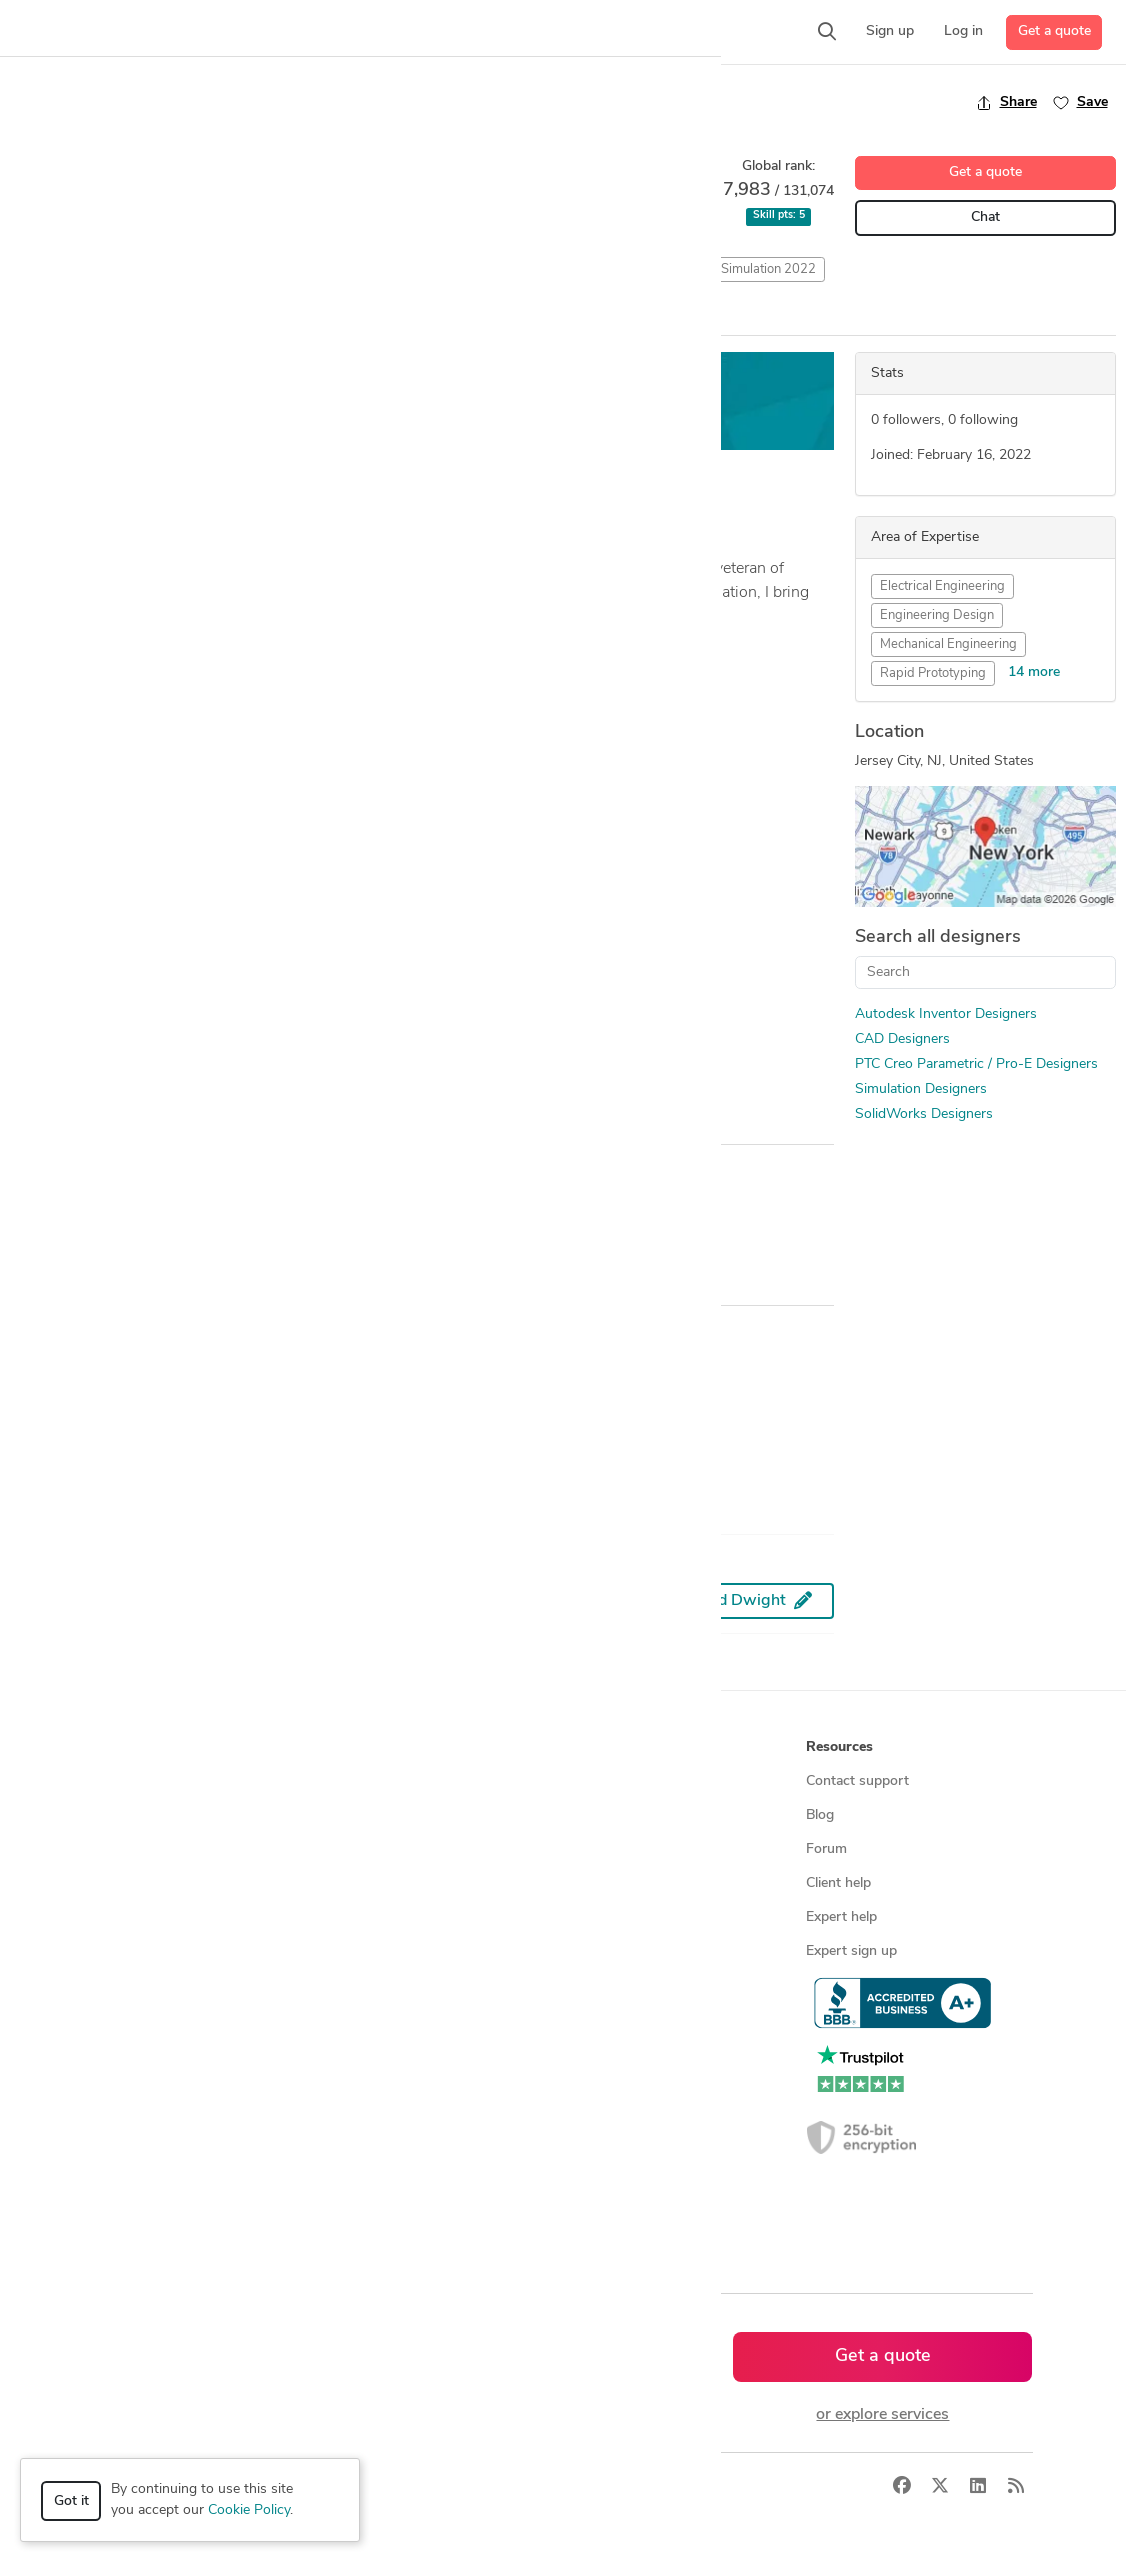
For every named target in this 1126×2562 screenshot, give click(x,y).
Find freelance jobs (394, 1815)
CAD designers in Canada (415, 2087)
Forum (826, 1849)
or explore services (882, 2415)
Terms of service (622, 1951)
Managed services (157, 1815)
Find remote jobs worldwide (423, 1917)
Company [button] (601, 1747)
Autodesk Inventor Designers (946, 1014)
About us (600, 1781)
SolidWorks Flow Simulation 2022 (718, 269)
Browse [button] (361, 1747)
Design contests (152, 1849)
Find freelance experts (405, 1781)
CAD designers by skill (405, 2019)
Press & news (614, 1815)
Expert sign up (851, 1951)
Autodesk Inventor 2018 (90, 269)
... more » (42, 642)
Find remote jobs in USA (412, 1951)
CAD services (143, 1883)
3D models (369, 1985)
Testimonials (609, 1883)
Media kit (599, 1849)
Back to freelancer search (97, 102)
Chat (985, 217)
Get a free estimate (517, 401)
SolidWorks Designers (924, 1114)
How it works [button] (146, 1747)
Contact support (857, 1781)
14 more (1034, 672)
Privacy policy (613, 1985)
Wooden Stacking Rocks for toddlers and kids (170, 886)
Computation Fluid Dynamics (358, 269)
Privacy (405, 2487)
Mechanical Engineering (948, 644)
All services (137, 2019)
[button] (248, 32)
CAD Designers (902, 1039)
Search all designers (938, 937)
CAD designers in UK (401, 2121)
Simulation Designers (921, 1089)
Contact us (605, 1917)
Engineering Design (937, 615)
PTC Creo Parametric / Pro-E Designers (976, 1064)
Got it (71, 2501)
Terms (466, 2487)
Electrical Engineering (942, 586)
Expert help (841, 1917)
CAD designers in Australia (419, 2155)
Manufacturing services (174, 1985)
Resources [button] (839, 1747)
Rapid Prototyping (933, 673)
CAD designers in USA (406, 2053)
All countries (375, 2189)
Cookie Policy (249, 2510)
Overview (43, 316)
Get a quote (1054, 31)
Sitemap (361, 2223)
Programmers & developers (186, 1951)
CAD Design (218, 269)
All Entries (151, 317)
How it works (145, 1781)
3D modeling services (168, 1917)
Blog (820, 1815)
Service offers (379, 1849)
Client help (838, 1883)
